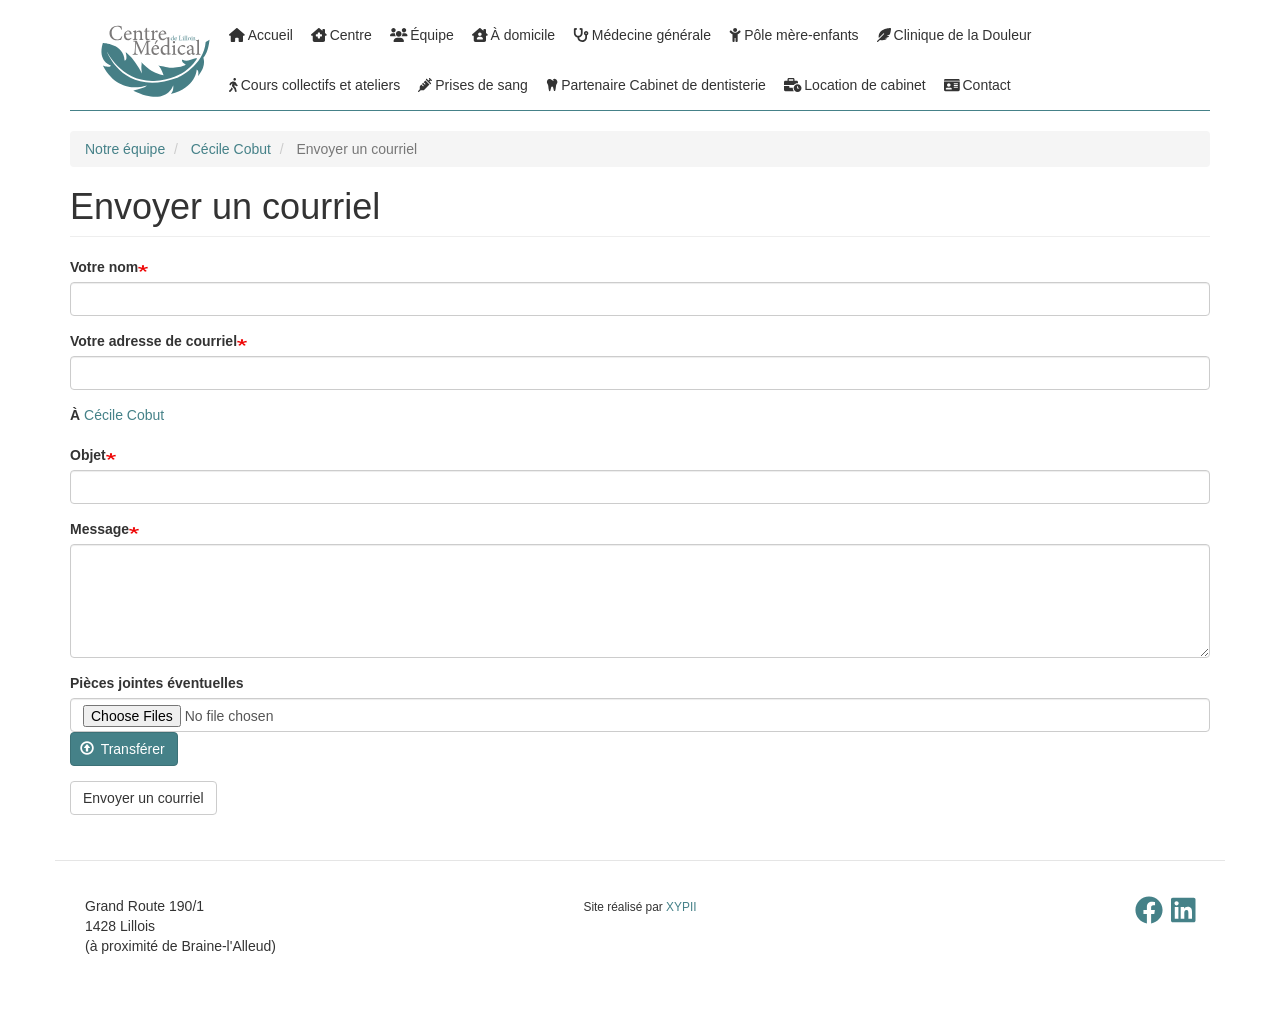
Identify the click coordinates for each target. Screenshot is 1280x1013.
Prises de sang (473, 85)
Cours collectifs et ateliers (314, 85)
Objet (88, 455)
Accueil (261, 35)
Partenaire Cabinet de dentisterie (656, 85)
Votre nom (104, 267)
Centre (341, 35)
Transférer (122, 749)
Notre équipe (125, 149)
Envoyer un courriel (143, 798)
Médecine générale (642, 35)
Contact (977, 85)
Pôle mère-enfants (794, 35)
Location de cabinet (855, 85)
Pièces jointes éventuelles (157, 683)
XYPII (681, 907)
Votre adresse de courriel (153, 341)
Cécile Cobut (231, 149)
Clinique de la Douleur (954, 35)
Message (99, 529)
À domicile (513, 35)
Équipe (422, 35)
